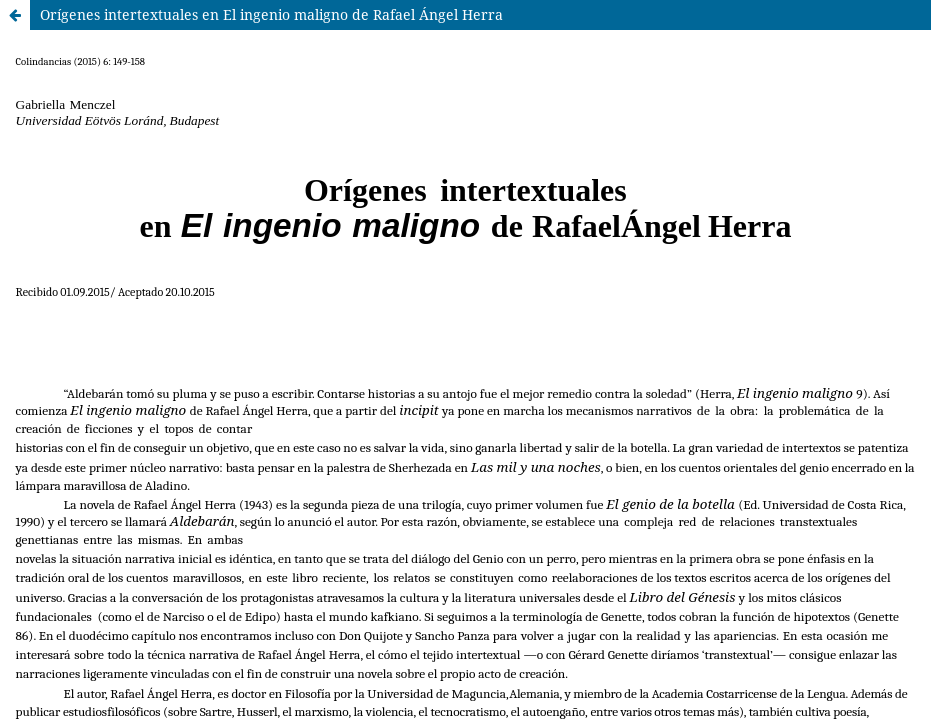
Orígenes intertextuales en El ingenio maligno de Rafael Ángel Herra (271, 14)
